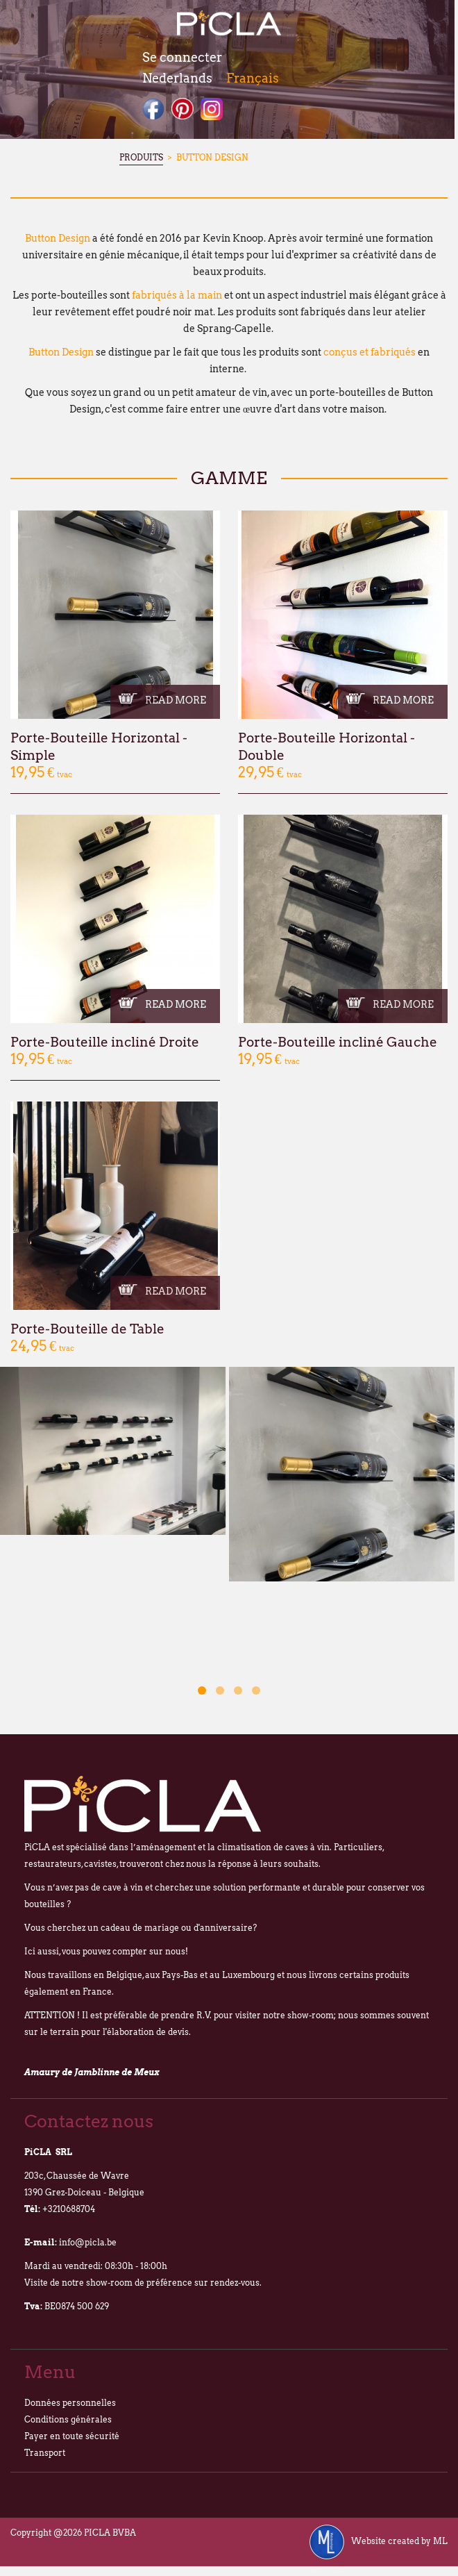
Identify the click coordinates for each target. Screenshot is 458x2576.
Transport (44, 2453)
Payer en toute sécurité (71, 2436)
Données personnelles (70, 2403)
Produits (141, 157)
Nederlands (177, 78)
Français (252, 78)
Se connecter (182, 57)
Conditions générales (68, 2419)
